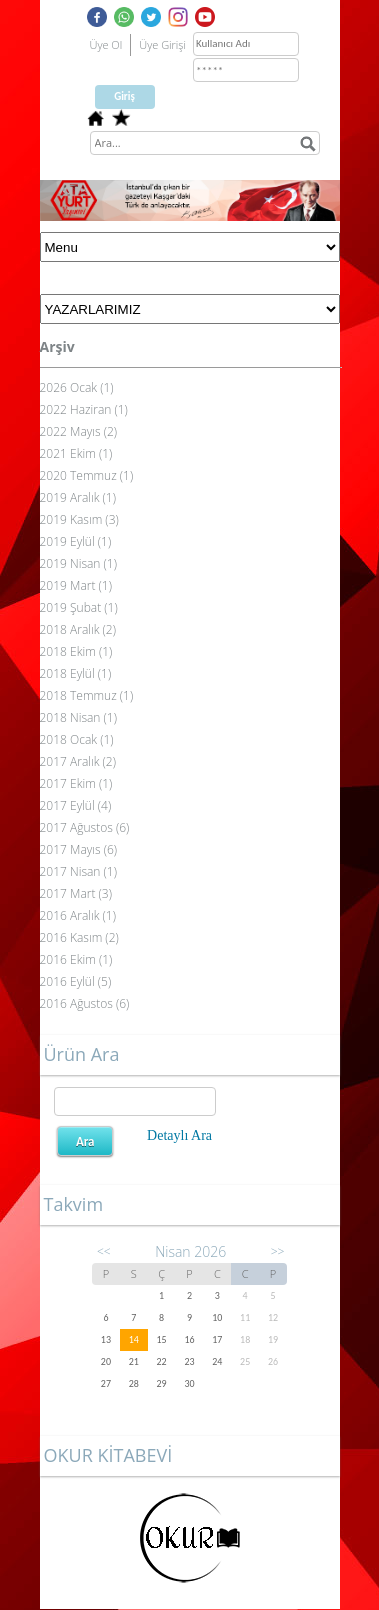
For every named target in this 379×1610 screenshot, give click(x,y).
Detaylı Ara (179, 1135)
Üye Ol (106, 44)
